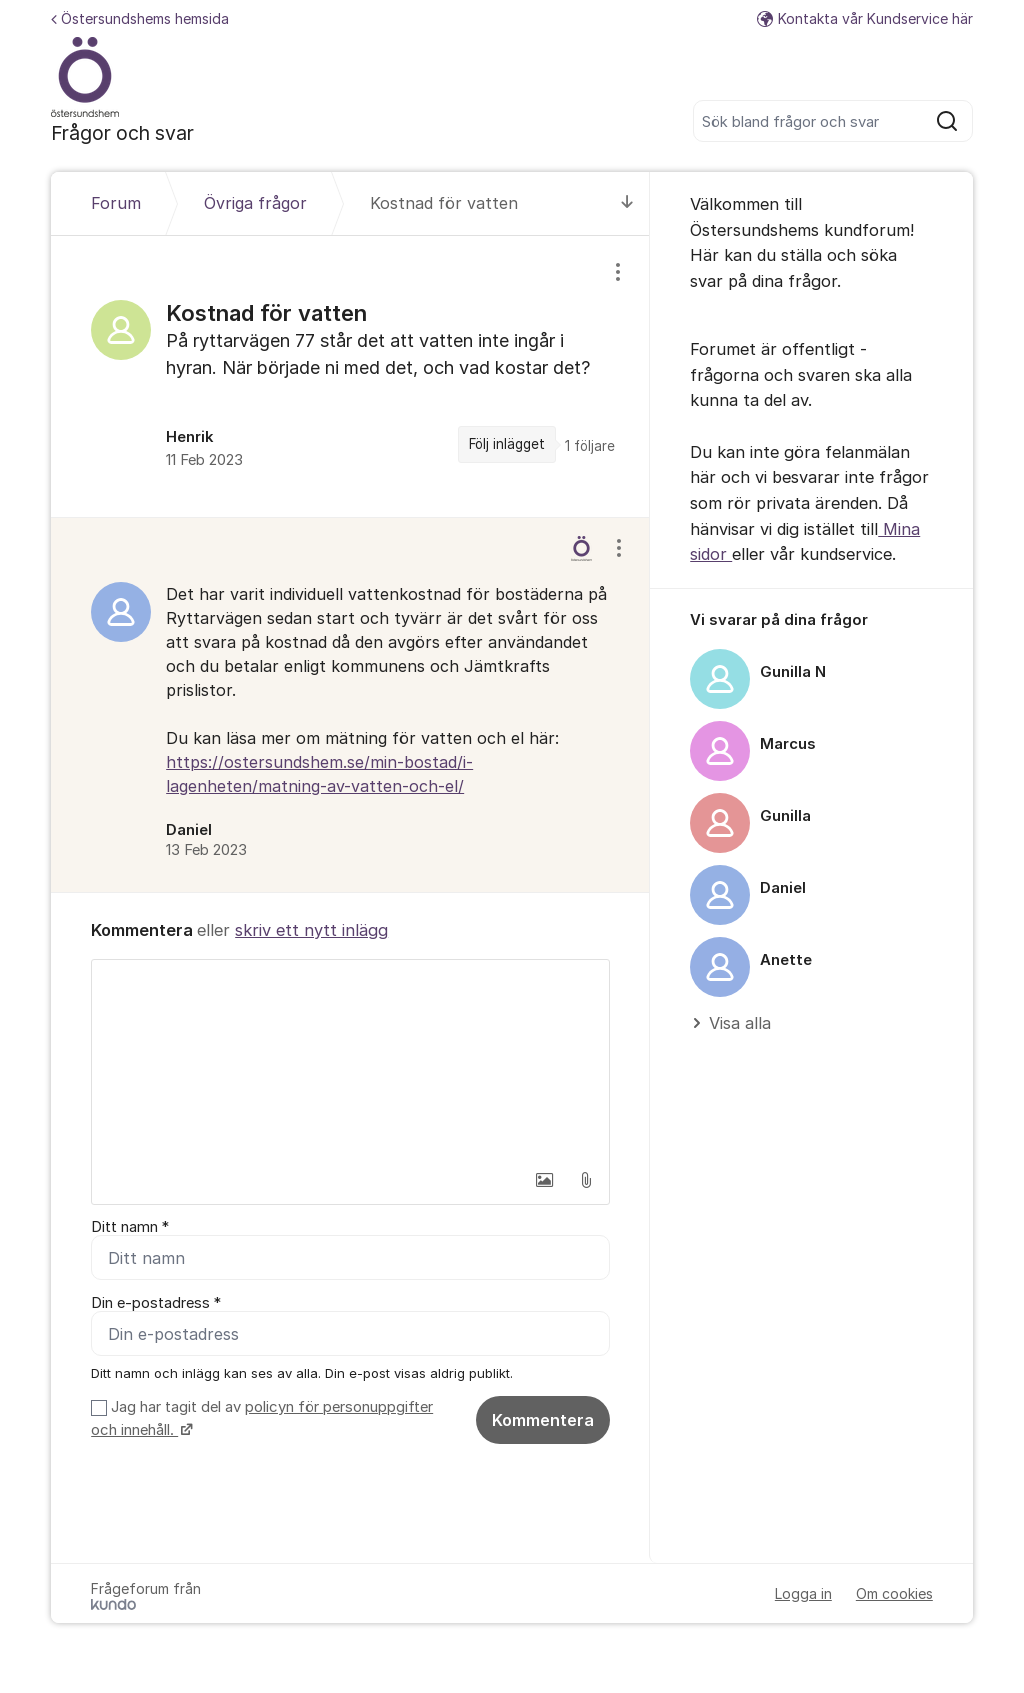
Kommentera (543, 1420)
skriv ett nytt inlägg (311, 930)
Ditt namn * (130, 1227)
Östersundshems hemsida (140, 18)
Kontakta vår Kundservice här (865, 18)
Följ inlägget (507, 444)
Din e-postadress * (156, 1303)
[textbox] (350, 1060)
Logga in (803, 1593)
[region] (350, 376)
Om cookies (894, 1593)
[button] (544, 1180)
